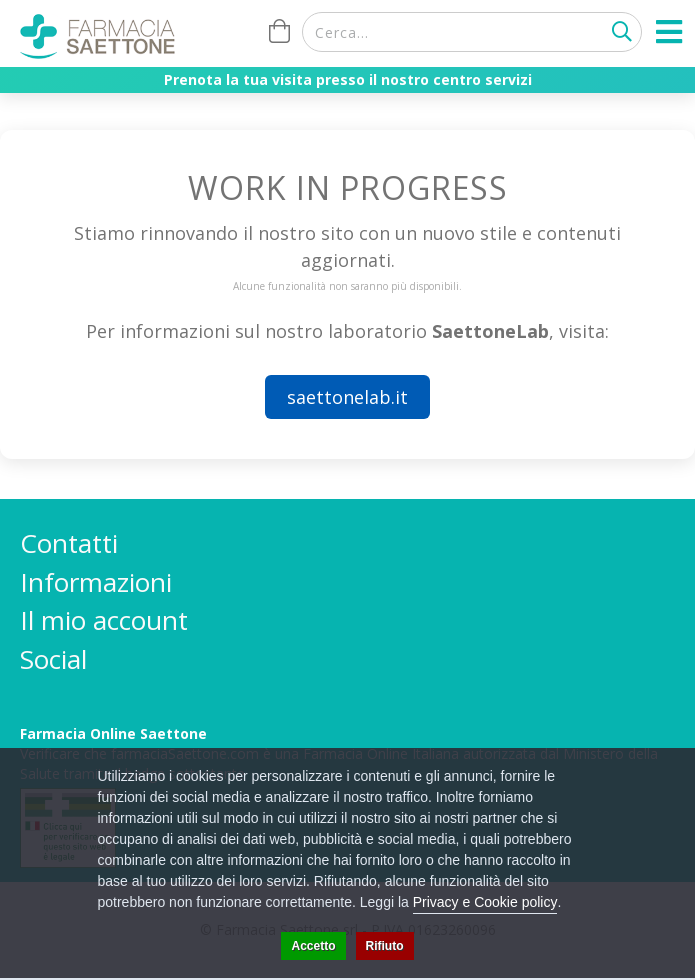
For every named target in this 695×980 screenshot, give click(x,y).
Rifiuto (385, 946)
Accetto (313, 946)
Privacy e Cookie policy (485, 902)
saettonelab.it (347, 397)
